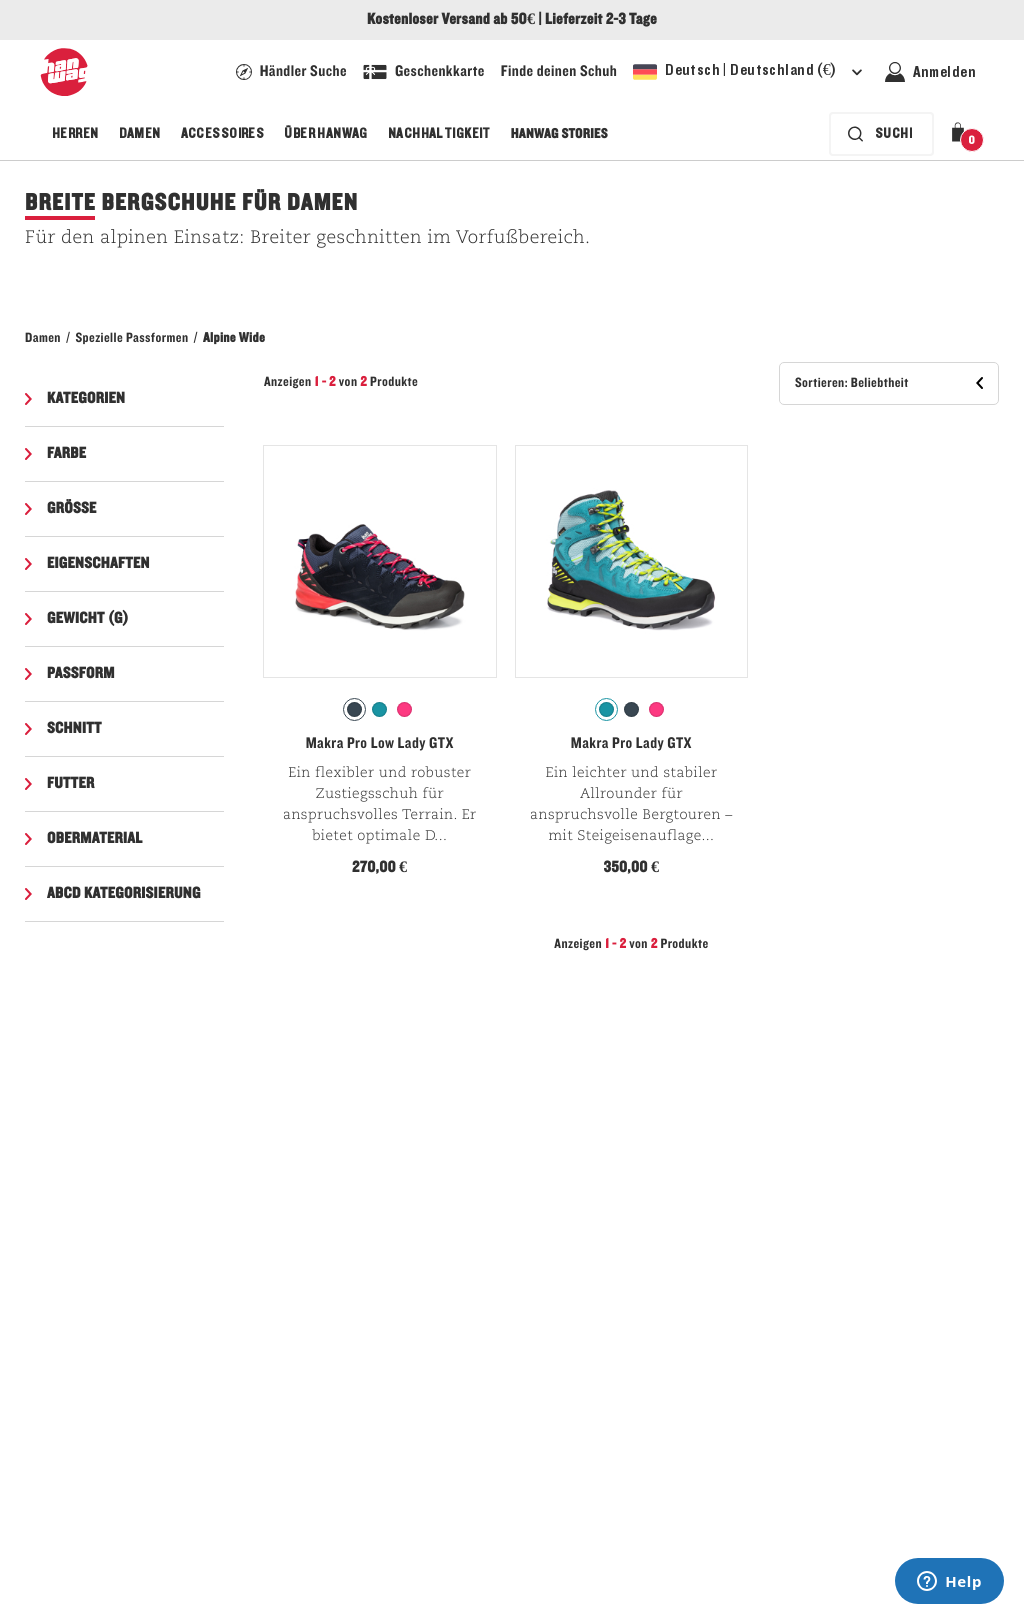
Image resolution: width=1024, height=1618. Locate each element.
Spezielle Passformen (131, 338)
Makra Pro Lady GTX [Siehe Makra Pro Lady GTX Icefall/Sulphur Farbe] (631, 744)
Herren (75, 134)
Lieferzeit (573, 20)
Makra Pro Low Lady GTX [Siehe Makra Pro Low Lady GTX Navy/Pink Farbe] (380, 744)
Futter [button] (71, 784)
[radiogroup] (380, 710)
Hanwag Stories (559, 134)
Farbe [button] (66, 454)
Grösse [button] (72, 509)
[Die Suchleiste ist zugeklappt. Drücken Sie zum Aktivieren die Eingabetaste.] (881, 134)
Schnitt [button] (74, 729)
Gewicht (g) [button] (88, 619)
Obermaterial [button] (95, 839)
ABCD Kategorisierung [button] (124, 894)
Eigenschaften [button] (98, 564)
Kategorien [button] (86, 399)
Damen (140, 134)
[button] (962, 134)
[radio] (354, 709)
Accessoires (223, 134)
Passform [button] (81, 674)
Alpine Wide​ (234, 338)
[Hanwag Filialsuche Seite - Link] (291, 72)
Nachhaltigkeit (439, 134)
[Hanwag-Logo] (64, 72)
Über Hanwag (326, 134)
